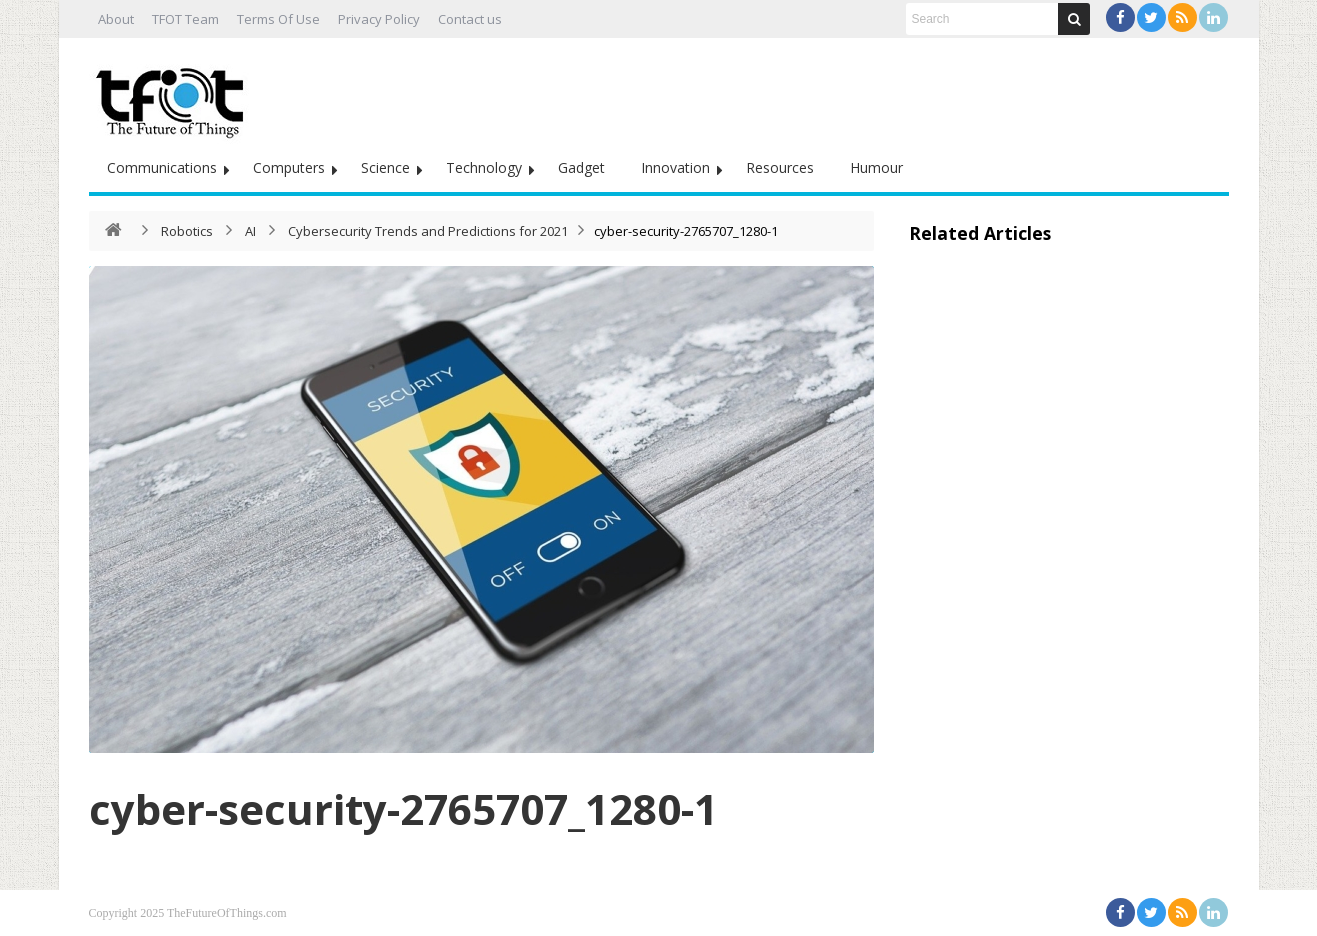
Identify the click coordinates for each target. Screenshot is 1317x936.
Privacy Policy (379, 19)
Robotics (187, 231)
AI (250, 231)
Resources (780, 167)
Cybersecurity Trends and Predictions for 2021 (428, 231)
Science (385, 167)
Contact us (470, 19)
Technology (484, 167)
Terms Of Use (278, 19)
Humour (876, 167)
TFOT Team (185, 19)
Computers (289, 167)
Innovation (675, 167)
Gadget (581, 167)
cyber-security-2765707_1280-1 (403, 808)
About (116, 19)
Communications (162, 167)
